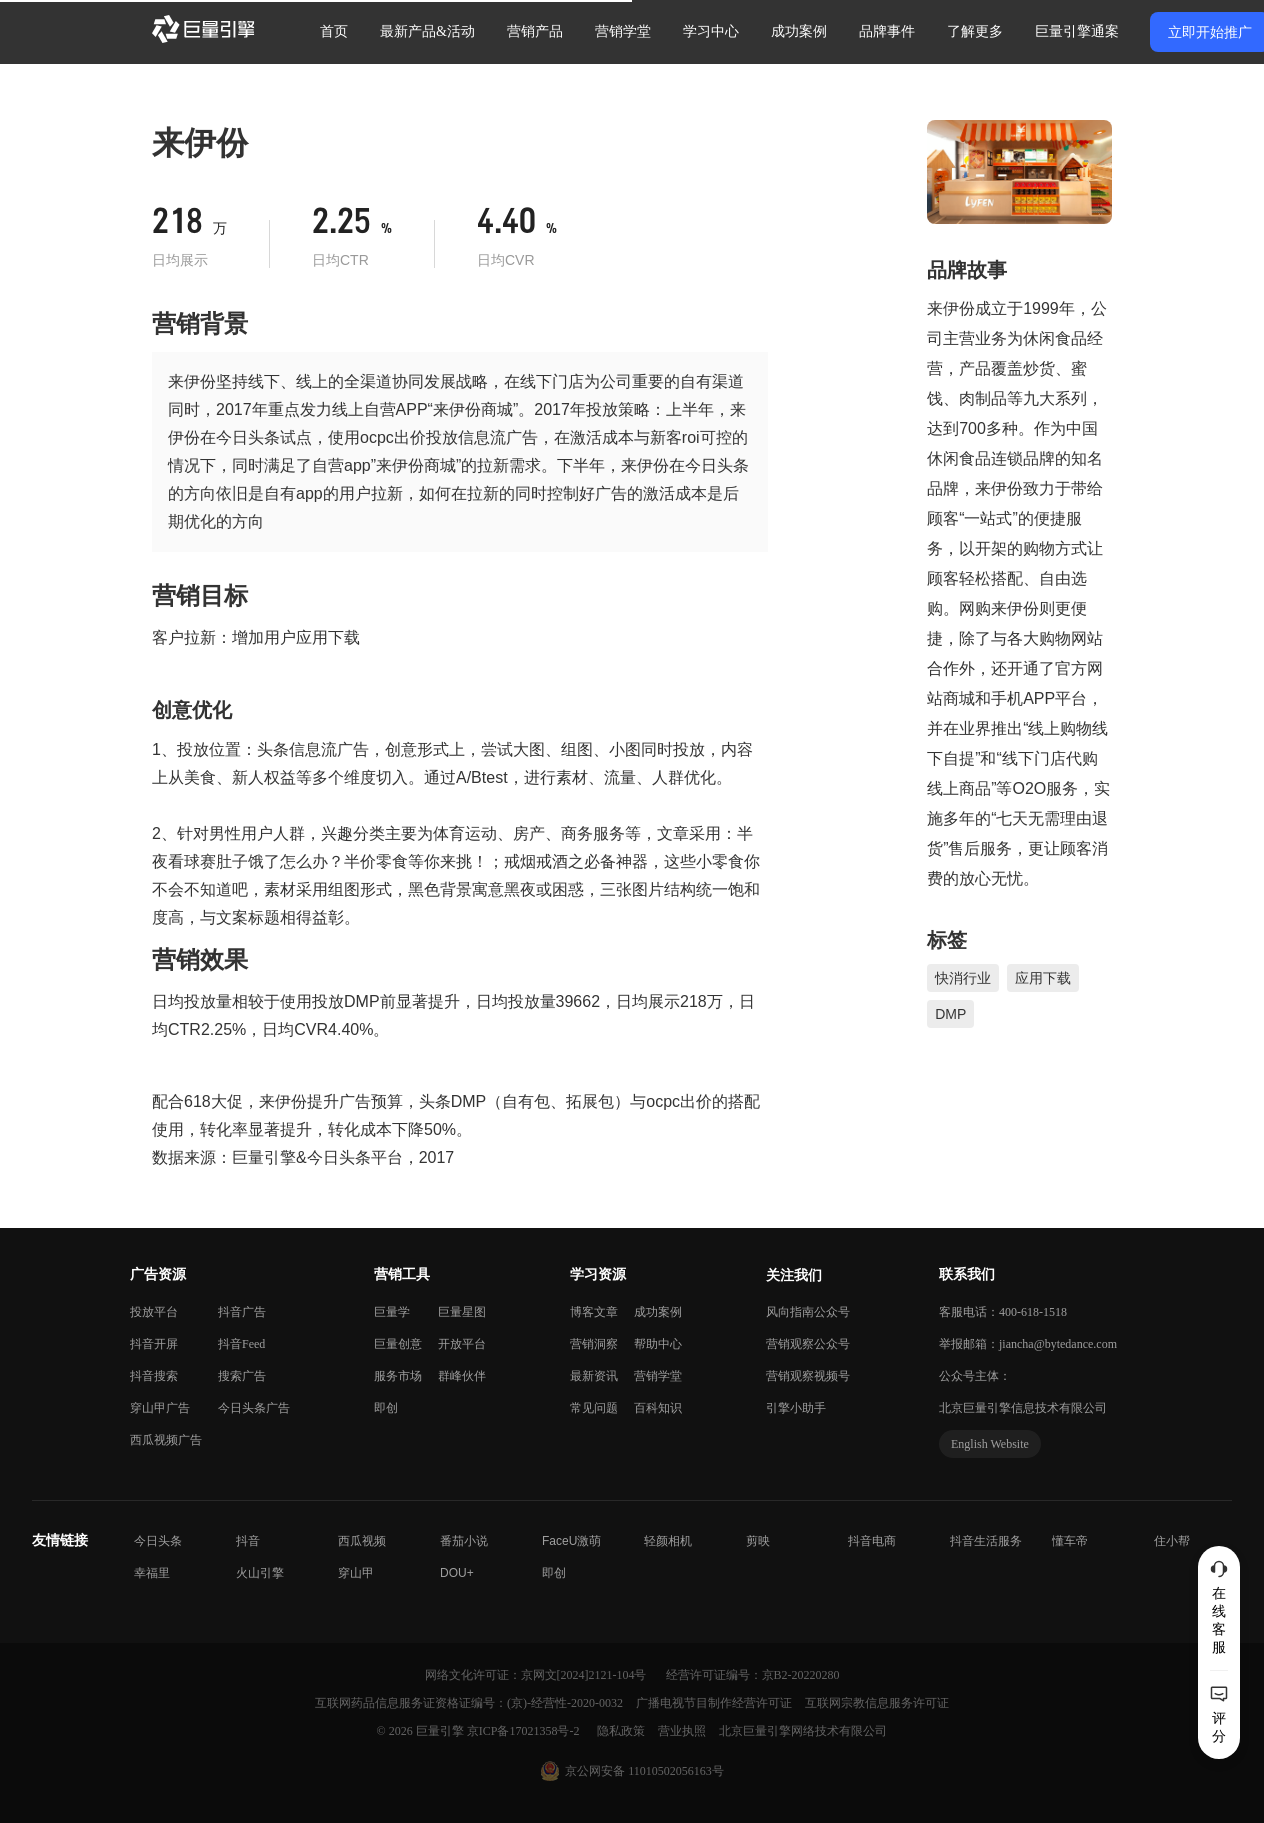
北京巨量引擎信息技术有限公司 (1023, 1408)
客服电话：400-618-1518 (1003, 1312)
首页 (334, 31)
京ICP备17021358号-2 (523, 1731)
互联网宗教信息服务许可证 (877, 1703)
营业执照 (683, 1731)
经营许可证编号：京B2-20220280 (753, 1675)
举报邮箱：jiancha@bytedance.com (1028, 1344)
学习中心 (711, 31)
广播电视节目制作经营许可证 (715, 1703)
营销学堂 (623, 31)
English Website (990, 1444)
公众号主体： (975, 1376)
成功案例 (799, 31)
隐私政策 (622, 1731)
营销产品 (535, 31)
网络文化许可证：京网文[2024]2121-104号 (537, 1675)
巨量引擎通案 (1077, 31)
